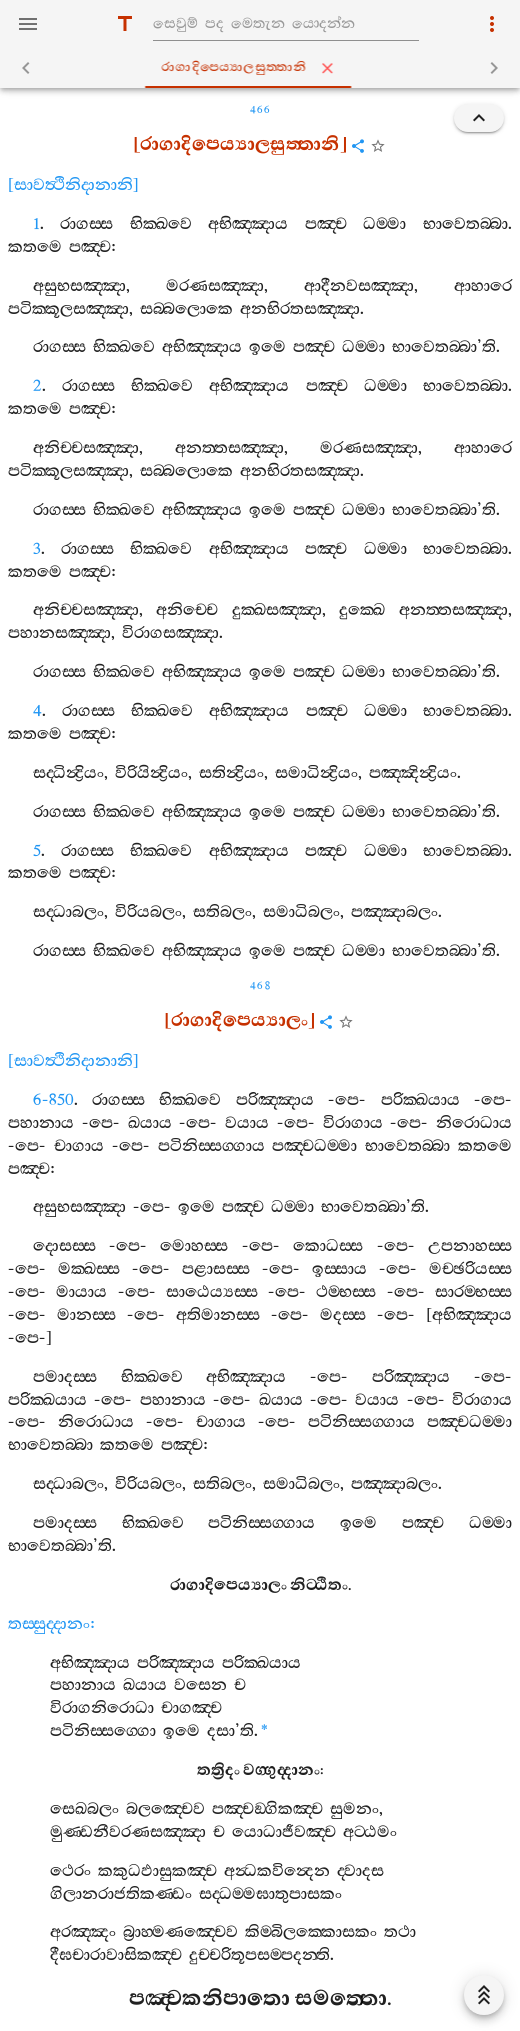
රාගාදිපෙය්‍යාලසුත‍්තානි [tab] (264, 68)
